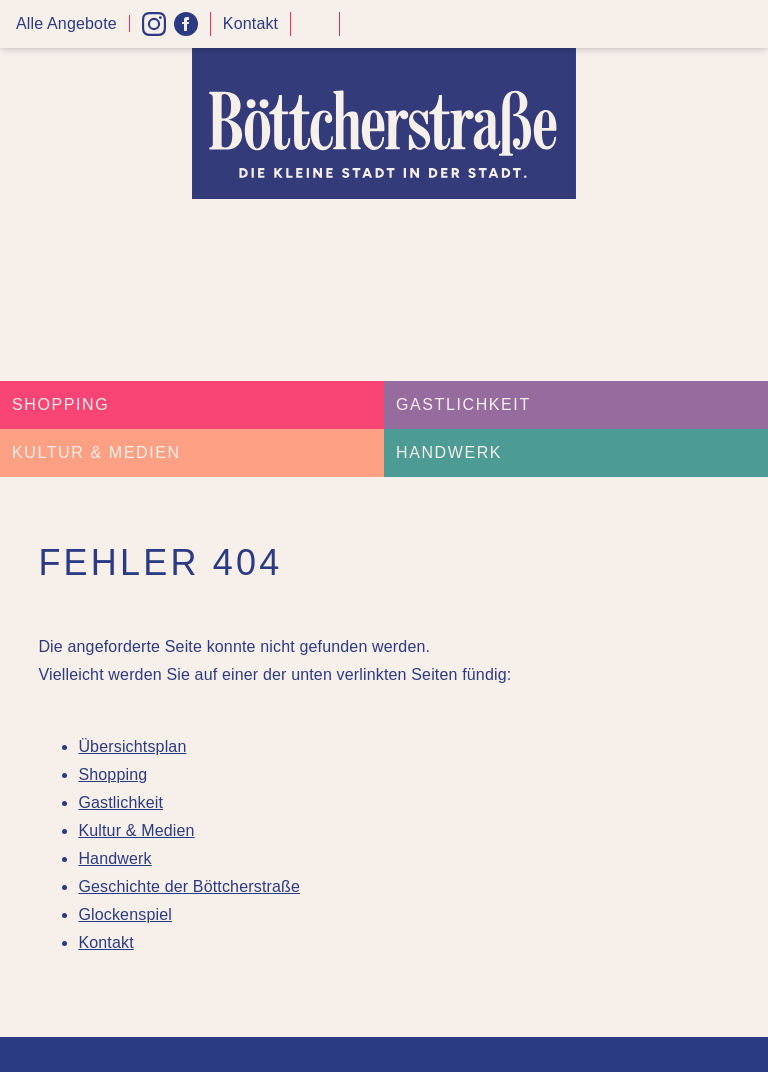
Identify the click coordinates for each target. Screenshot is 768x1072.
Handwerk (449, 452)
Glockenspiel (125, 914)
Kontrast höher (315, 31)
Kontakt (250, 23)
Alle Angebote (66, 23)
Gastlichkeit (463, 404)
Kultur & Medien (96, 452)
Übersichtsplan (132, 746)
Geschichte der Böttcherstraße (189, 886)
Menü (746, 24)
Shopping (60, 404)
